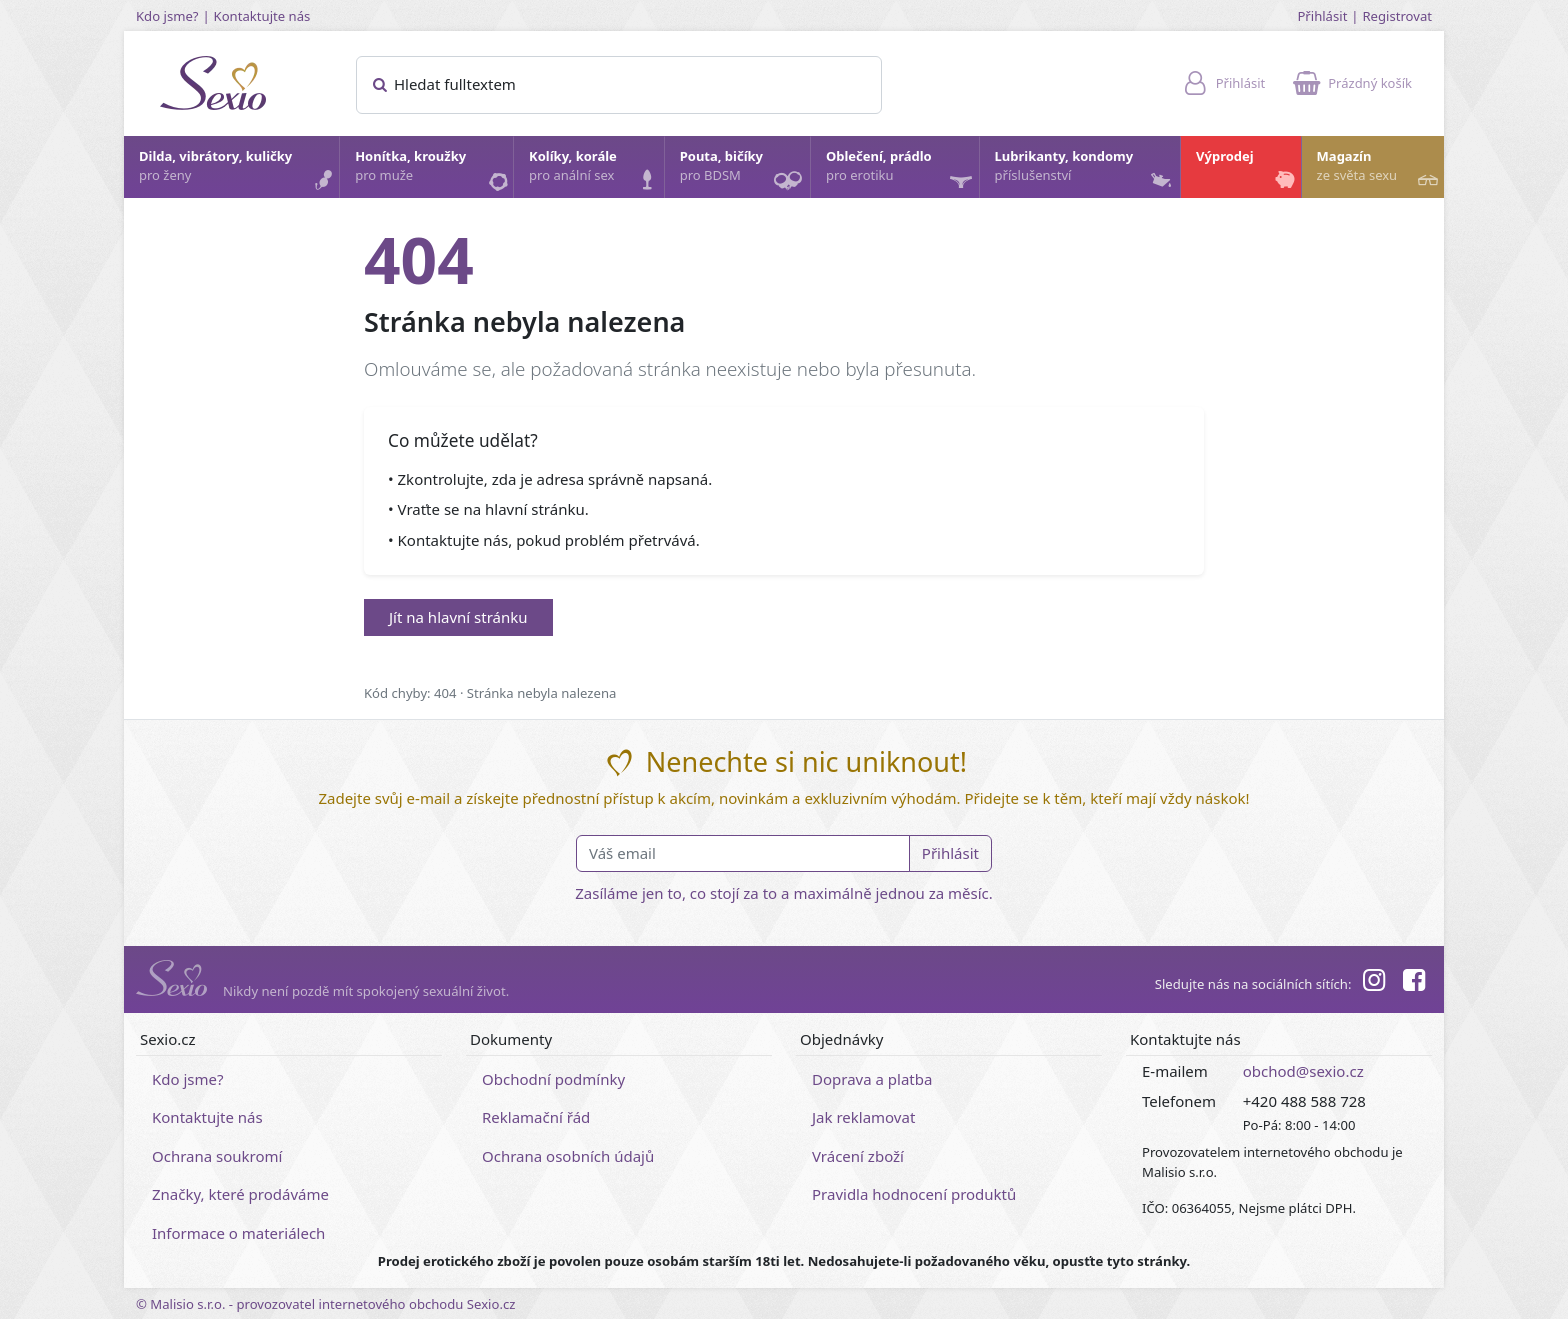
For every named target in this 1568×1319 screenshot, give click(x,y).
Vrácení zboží (858, 1156)
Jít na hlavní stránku (458, 617)
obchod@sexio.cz (1303, 1071)
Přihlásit (1322, 16)
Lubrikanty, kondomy (1085, 171)
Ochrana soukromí (217, 1156)
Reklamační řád (536, 1117)
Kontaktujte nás (262, 16)
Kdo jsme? (167, 16)
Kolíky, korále (595, 171)
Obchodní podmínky (553, 1079)
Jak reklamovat (863, 1117)
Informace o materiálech (238, 1233)
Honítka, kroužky (433, 171)
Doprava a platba (872, 1079)
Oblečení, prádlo (901, 172)
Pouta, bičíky (744, 172)
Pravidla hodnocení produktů (914, 1194)
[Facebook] (1414, 983)
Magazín (1379, 171)
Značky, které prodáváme (240, 1194)
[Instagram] (1373, 983)
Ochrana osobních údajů (568, 1156)
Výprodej (1247, 171)
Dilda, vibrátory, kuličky (238, 171)
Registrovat (1397, 16)
